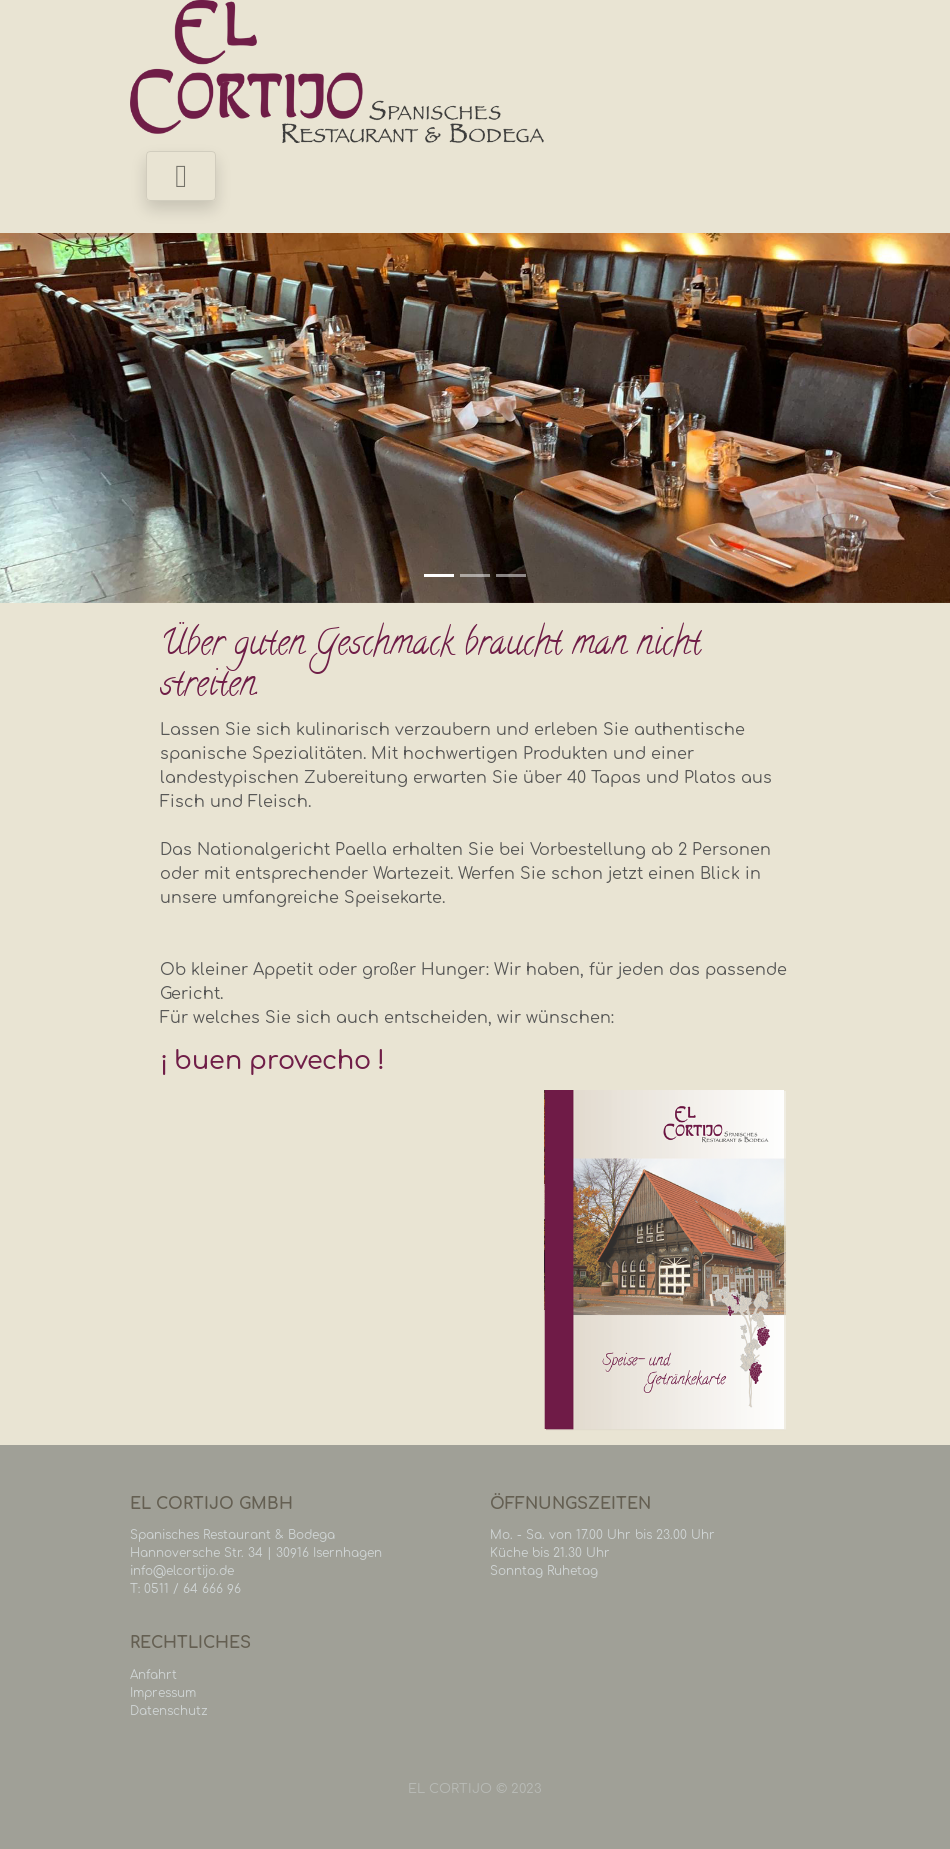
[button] (71, 418)
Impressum (163, 1693)
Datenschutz (169, 1711)
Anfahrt (153, 1675)
